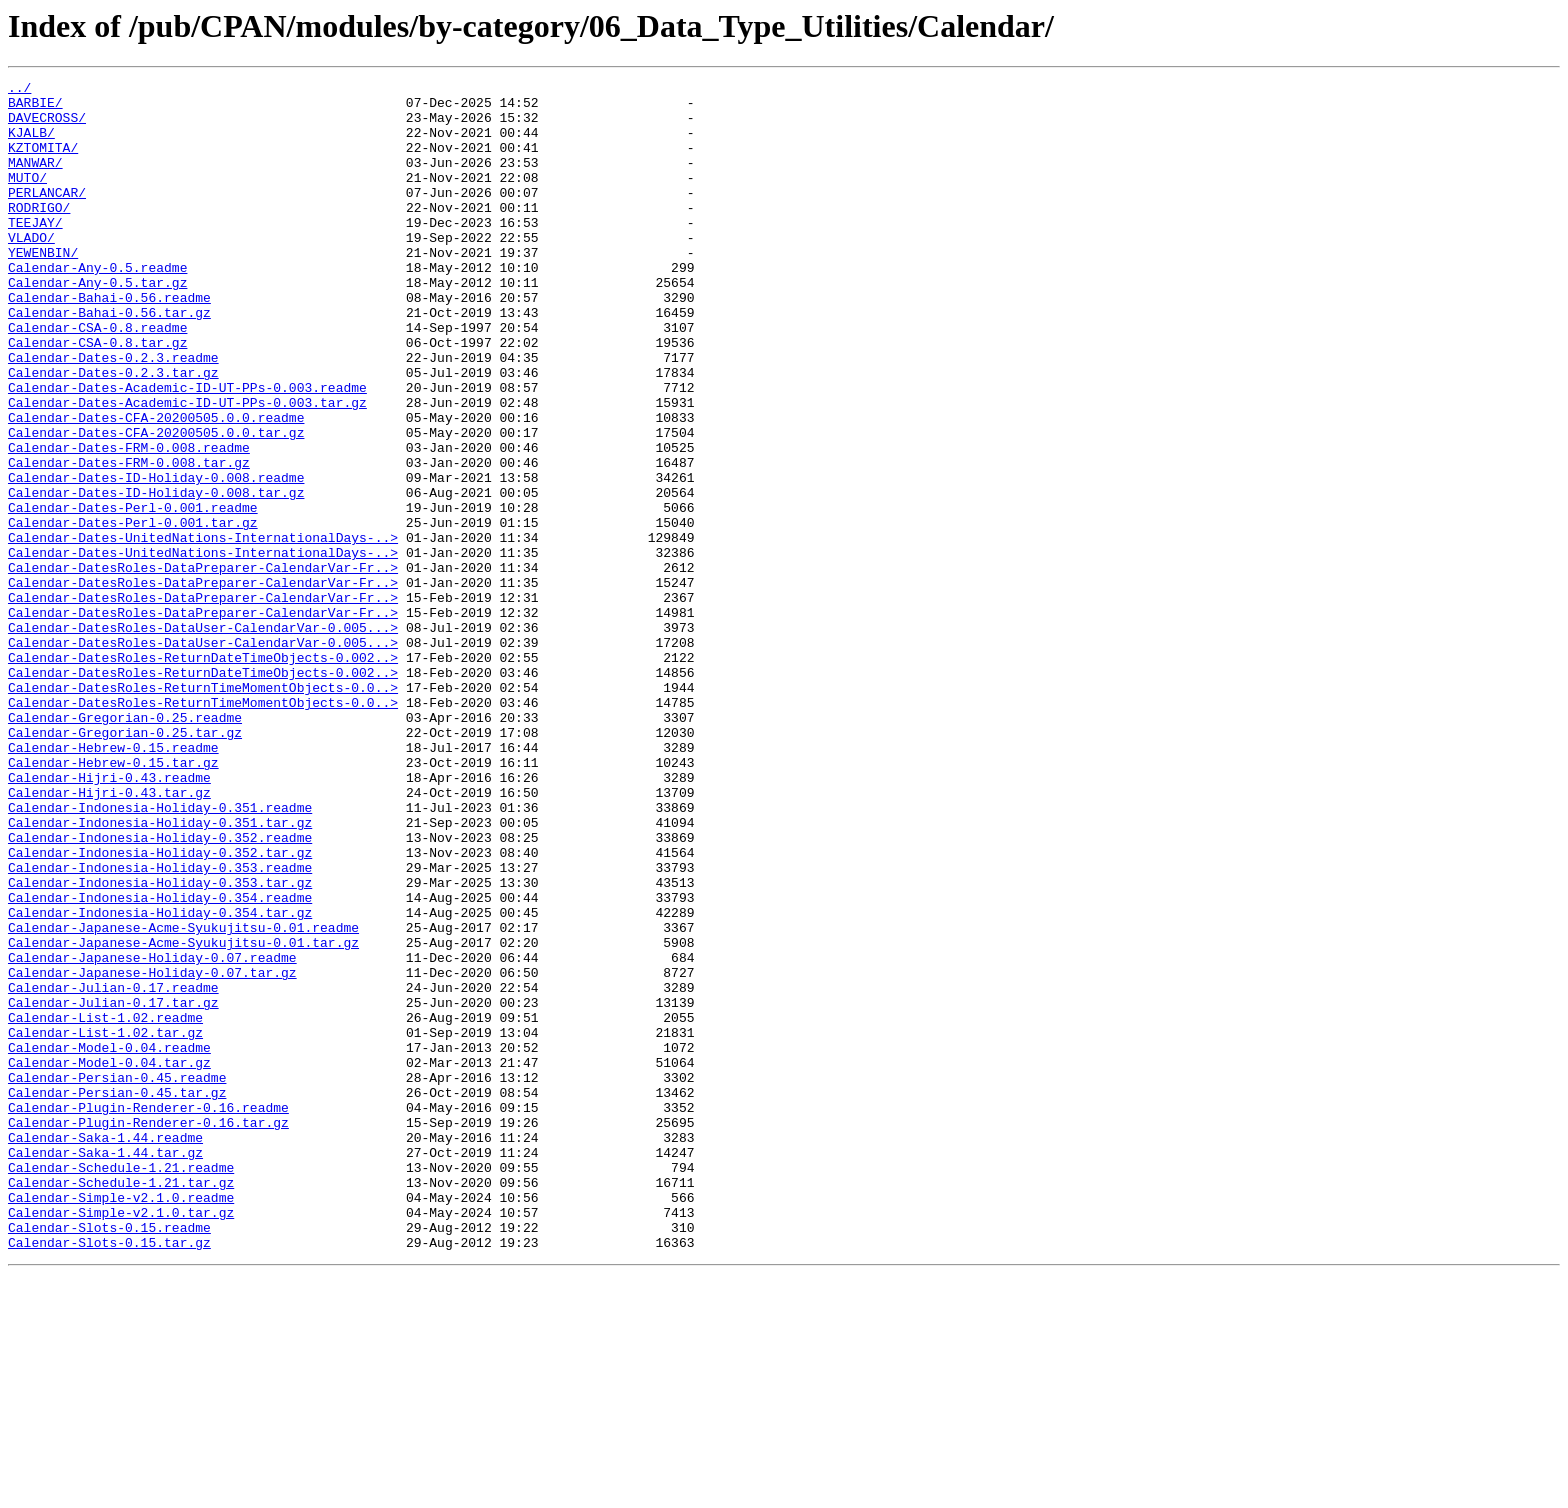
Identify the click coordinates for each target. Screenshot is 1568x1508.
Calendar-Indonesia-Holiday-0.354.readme (160, 1062)
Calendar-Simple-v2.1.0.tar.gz (121, 1440)
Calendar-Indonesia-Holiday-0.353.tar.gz (160, 1044)
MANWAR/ (35, 180)
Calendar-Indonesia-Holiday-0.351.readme (160, 954)
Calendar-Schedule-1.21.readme (121, 1386)
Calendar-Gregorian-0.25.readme (125, 846)
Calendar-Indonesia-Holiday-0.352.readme (160, 990)
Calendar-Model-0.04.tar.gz (109, 1260)
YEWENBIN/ (43, 288)
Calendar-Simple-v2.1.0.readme (121, 1422)
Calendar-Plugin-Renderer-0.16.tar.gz (148, 1332)
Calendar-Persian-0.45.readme (117, 1278)
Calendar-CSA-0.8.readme (97, 378)
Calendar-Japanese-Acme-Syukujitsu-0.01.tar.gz (183, 1116)
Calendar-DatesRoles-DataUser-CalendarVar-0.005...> (203, 738)
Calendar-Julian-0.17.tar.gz (113, 1188)
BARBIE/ (35, 108)
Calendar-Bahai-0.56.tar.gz (109, 360)
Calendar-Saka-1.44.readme (105, 1350)
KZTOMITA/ (43, 162)
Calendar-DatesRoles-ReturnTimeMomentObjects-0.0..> (203, 810)
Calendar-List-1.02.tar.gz (105, 1224)
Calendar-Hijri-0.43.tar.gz (109, 936)
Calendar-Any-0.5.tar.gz (97, 324)
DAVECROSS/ (47, 126)
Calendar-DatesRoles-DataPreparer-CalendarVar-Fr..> (203, 666)
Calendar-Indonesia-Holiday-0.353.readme (160, 1026)
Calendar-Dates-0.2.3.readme (113, 414)
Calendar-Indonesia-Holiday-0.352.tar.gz (160, 1008)
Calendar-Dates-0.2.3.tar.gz (113, 432)
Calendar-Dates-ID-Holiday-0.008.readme (156, 558)
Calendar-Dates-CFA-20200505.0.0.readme (156, 486)
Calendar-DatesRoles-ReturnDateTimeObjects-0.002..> (203, 774)
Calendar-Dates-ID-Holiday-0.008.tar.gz (156, 576)
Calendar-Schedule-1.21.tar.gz (121, 1404)
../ (19, 90)
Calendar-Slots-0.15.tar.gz (109, 1476)
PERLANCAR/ (47, 216)
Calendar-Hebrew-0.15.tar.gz (113, 900)
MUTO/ (27, 198)
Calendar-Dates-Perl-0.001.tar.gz (133, 612)
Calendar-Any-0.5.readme (97, 306)
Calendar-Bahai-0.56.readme (109, 342)
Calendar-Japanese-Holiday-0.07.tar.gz (152, 1152)
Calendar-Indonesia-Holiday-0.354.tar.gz (160, 1080)
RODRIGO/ (39, 234)
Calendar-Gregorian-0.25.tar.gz (125, 864)
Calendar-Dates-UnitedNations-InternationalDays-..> (203, 630)
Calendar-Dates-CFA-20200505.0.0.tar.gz (156, 504)
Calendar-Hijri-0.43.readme (109, 918)
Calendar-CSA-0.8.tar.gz (97, 396)
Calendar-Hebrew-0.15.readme (113, 882)
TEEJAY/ (35, 252)
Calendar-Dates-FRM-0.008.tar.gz (129, 540)
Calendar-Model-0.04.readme (109, 1242)
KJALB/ (31, 144)
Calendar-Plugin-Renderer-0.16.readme (148, 1314)
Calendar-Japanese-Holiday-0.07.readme (152, 1134)
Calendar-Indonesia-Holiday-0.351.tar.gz (160, 972)
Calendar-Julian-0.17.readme (113, 1170)
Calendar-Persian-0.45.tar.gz (117, 1296)
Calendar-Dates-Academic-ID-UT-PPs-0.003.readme (187, 450)
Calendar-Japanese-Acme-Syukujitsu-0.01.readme (183, 1098)
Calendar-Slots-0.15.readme (109, 1458)
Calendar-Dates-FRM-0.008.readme (129, 522)
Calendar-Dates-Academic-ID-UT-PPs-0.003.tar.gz (187, 468)
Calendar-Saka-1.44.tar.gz (105, 1368)
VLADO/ (31, 270)
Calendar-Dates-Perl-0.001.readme (133, 594)
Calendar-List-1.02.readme (105, 1206)
